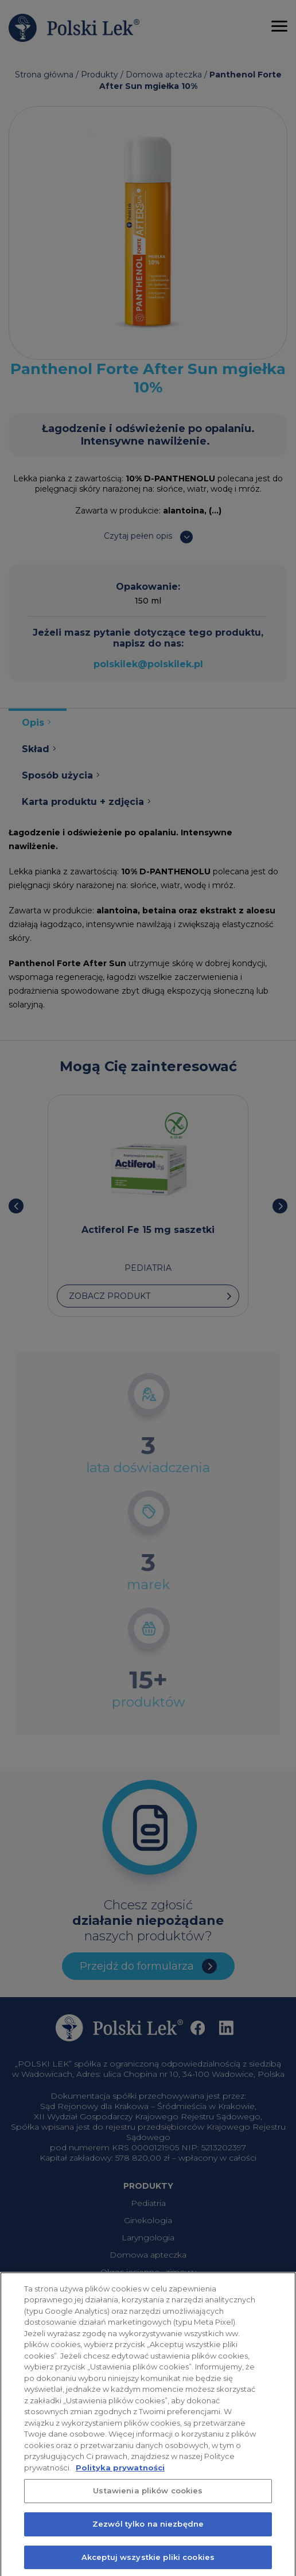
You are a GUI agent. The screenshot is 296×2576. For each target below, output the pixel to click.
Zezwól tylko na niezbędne (148, 2531)
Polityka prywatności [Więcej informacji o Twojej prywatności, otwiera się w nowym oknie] (120, 2475)
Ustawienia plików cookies (147, 2498)
